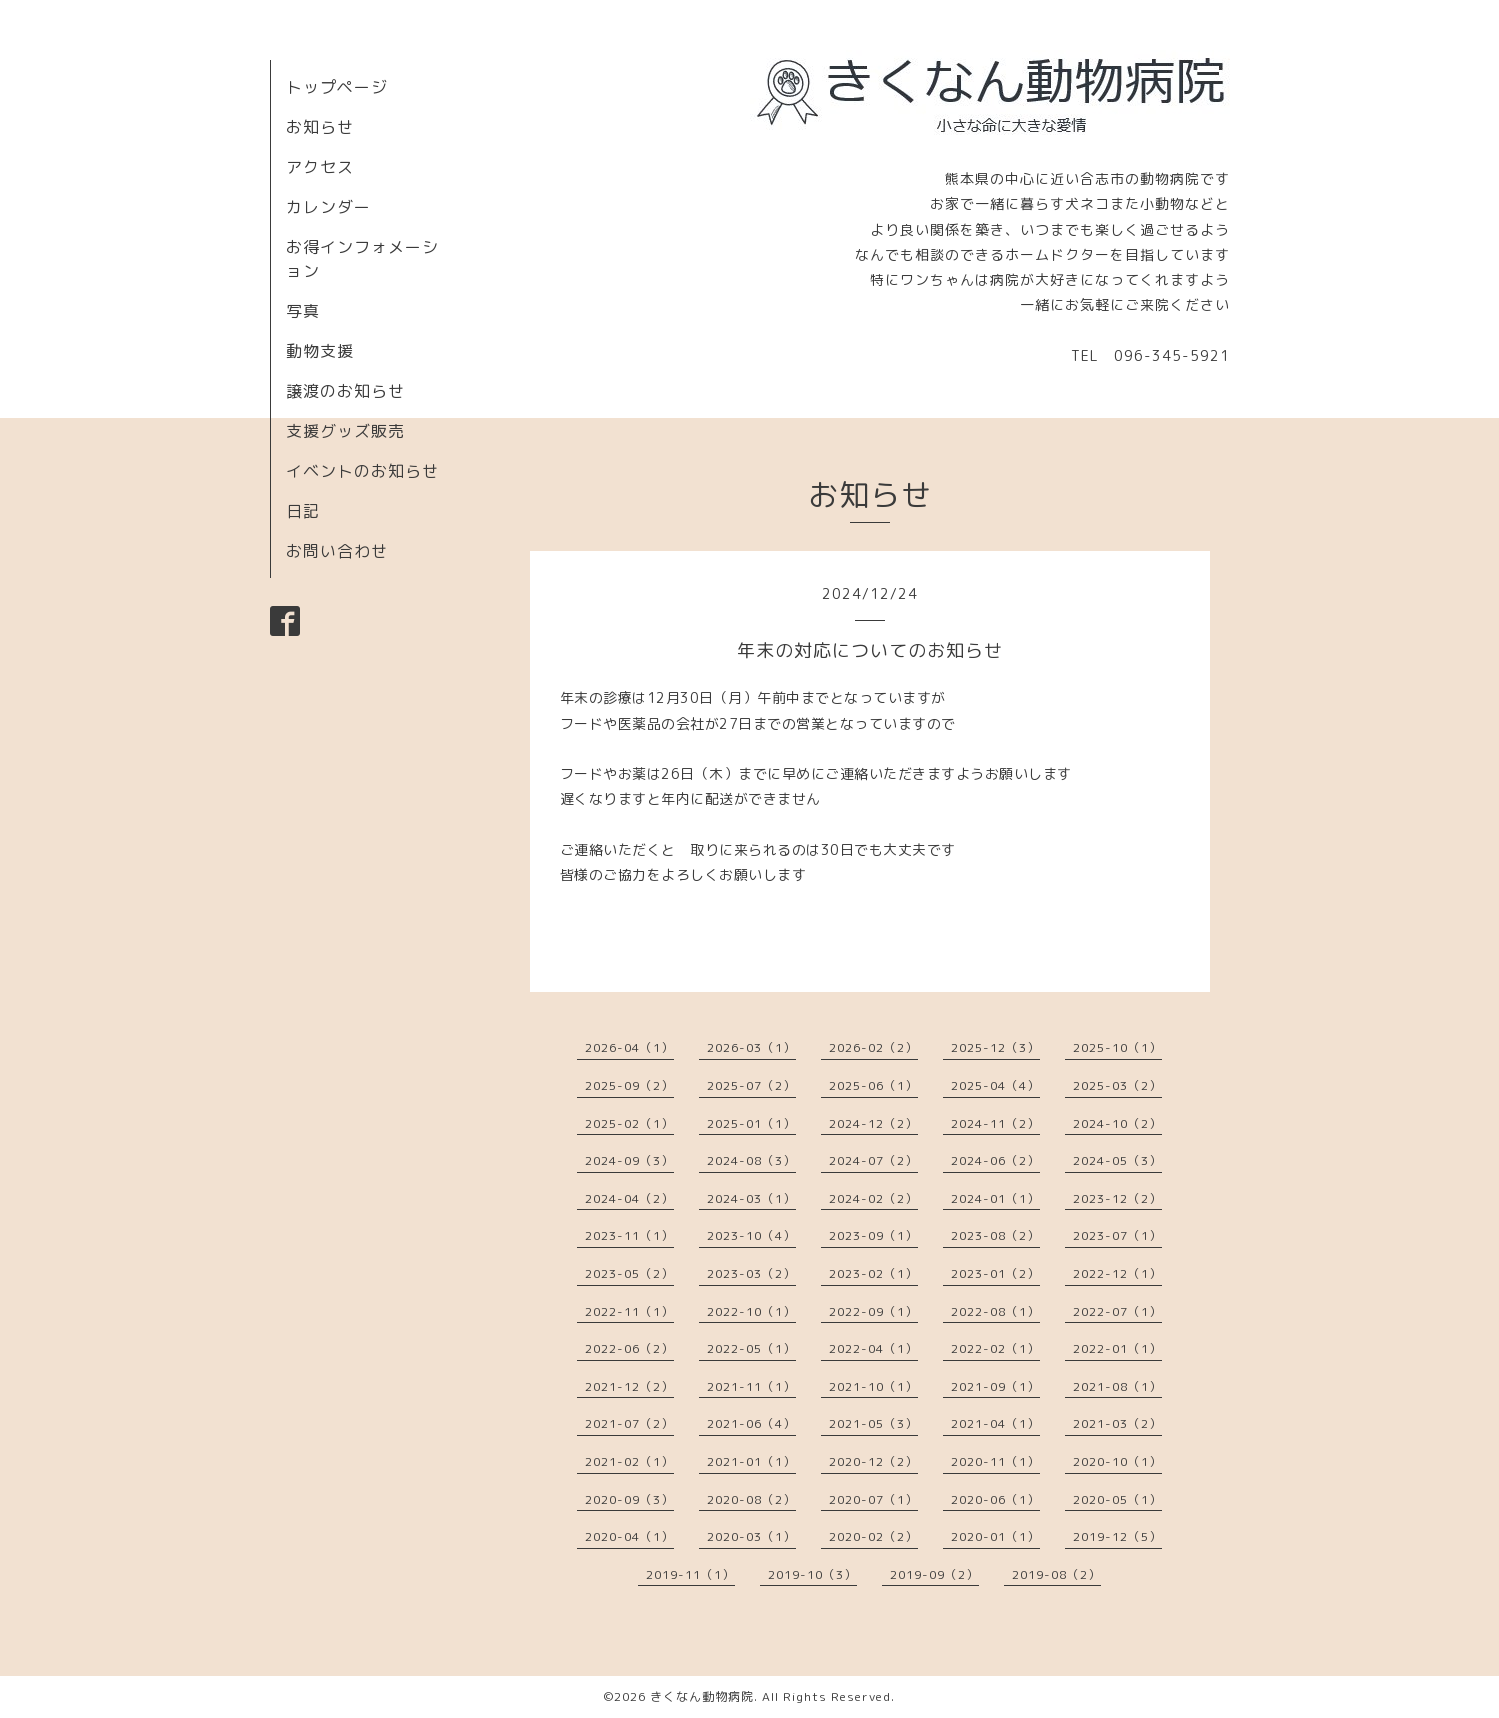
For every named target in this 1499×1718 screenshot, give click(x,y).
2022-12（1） (1117, 1273)
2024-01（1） (995, 1198)
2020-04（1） (629, 1536)
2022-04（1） (873, 1348)
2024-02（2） (873, 1198)
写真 (303, 311)
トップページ (337, 87)
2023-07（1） (1117, 1235)
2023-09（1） (873, 1235)
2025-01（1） (751, 1123)
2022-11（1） (629, 1311)
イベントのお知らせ (362, 471)
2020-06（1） (995, 1499)
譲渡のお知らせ (345, 391)
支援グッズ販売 (345, 431)
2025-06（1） (873, 1085)
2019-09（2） (934, 1574)
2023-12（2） (1117, 1198)
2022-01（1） (1117, 1348)
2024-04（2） (629, 1198)
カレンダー (328, 207)
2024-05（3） (1117, 1160)
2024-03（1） (751, 1198)
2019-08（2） (1056, 1574)
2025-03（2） (1117, 1085)
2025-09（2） (629, 1085)
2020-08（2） (751, 1499)
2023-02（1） (873, 1273)
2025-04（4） (995, 1085)
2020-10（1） (1117, 1461)
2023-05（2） (629, 1273)
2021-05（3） (873, 1423)
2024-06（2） (995, 1160)
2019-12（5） (1117, 1536)
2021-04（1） (995, 1423)
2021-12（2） (629, 1386)
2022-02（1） (995, 1348)
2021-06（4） (751, 1423)
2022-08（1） (995, 1311)
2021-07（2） (629, 1423)
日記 (303, 511)
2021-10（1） (873, 1386)
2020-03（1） (751, 1536)
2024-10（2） (1117, 1123)
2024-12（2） (873, 1123)
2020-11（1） (995, 1461)
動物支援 (320, 351)
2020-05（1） (1117, 1499)
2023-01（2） (995, 1273)
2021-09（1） (995, 1386)
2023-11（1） (629, 1235)
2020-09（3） (629, 1499)
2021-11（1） (751, 1386)
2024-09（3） (629, 1160)
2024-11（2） (995, 1123)
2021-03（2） (1117, 1423)
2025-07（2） (751, 1085)
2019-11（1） (690, 1574)
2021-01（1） (751, 1461)
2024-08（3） (751, 1160)
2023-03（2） (751, 1273)
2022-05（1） (751, 1348)
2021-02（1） (629, 1461)
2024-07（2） (873, 1160)
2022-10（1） (751, 1311)
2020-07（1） (873, 1499)
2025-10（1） (1117, 1047)
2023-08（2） (995, 1235)
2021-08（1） (1117, 1386)
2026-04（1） (629, 1047)
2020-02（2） (873, 1536)
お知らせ (320, 127)
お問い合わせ (337, 551)
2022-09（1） (873, 1311)
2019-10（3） (812, 1574)
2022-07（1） (1117, 1311)
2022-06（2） (629, 1348)
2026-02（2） (873, 1047)
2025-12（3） (995, 1047)
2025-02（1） (629, 1123)
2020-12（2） (873, 1461)
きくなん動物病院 (702, 1696)
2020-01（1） (995, 1536)
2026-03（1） (751, 1047)
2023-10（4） (751, 1235)
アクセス (320, 167)
